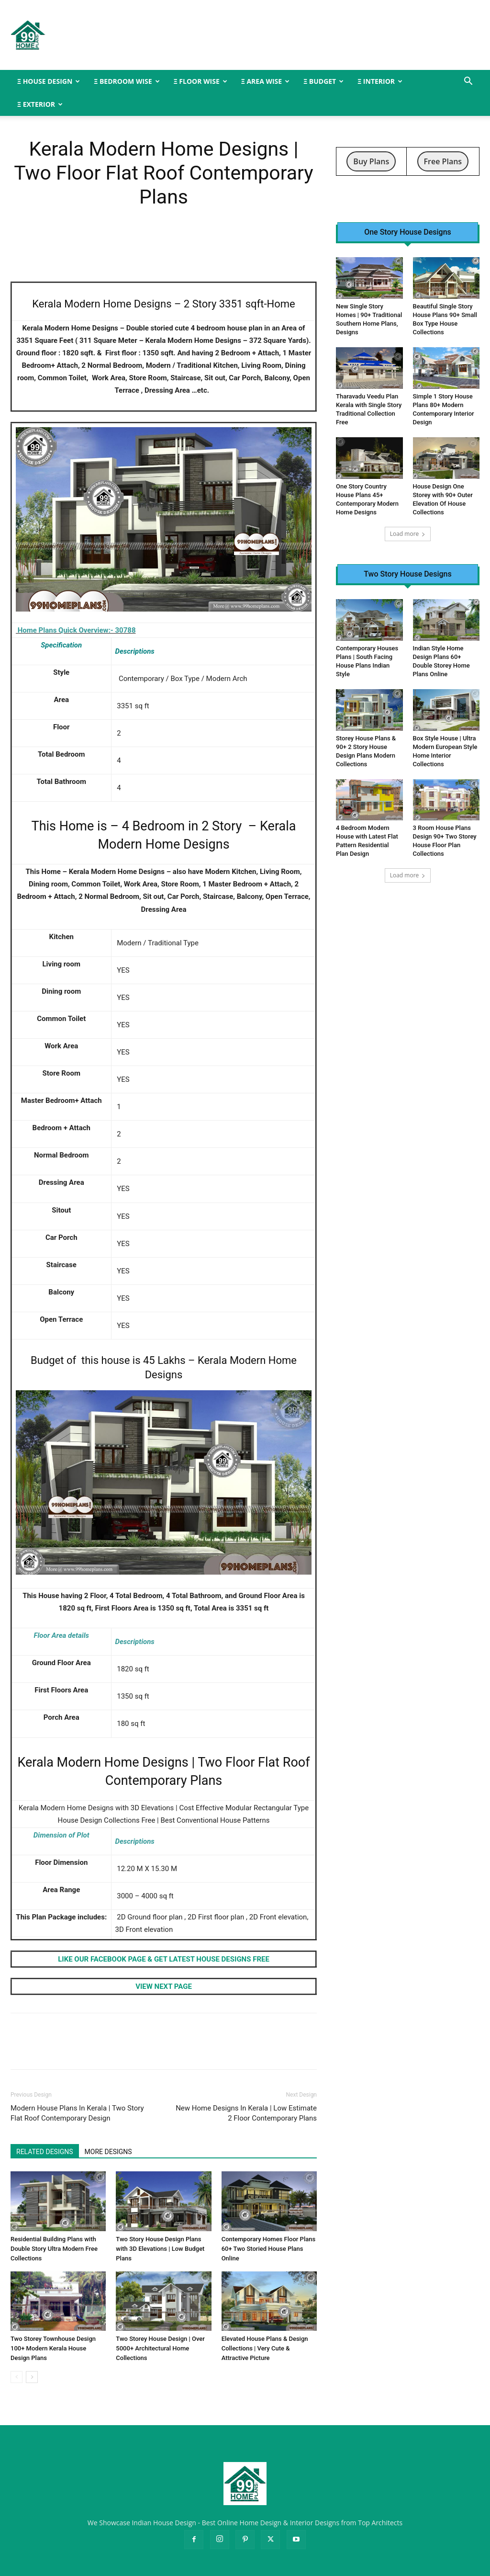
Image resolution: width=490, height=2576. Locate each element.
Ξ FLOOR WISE (200, 81)
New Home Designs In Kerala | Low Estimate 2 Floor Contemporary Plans (246, 2113)
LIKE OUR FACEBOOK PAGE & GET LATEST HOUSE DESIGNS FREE (163, 1959)
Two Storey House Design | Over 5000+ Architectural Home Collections (160, 2348)
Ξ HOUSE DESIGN (48, 81)
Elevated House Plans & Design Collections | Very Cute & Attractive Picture (265, 2348)
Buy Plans (371, 161)
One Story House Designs (407, 232)
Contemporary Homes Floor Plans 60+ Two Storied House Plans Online (268, 2249)
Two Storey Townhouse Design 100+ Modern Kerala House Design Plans (53, 2348)
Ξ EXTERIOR (40, 104)
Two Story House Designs (407, 574)
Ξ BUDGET (323, 81)
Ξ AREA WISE (265, 81)
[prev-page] (16, 2377)
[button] (468, 82)
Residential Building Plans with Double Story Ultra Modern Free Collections (54, 2249)
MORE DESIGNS (108, 2152)
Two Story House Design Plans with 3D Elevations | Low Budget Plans (160, 2249)
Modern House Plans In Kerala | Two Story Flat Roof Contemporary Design (77, 2113)
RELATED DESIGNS (44, 2152)
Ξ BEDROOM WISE (126, 81)
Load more (408, 534)
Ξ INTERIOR (379, 81)
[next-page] (32, 2377)
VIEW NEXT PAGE (163, 1986)
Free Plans (443, 161)
